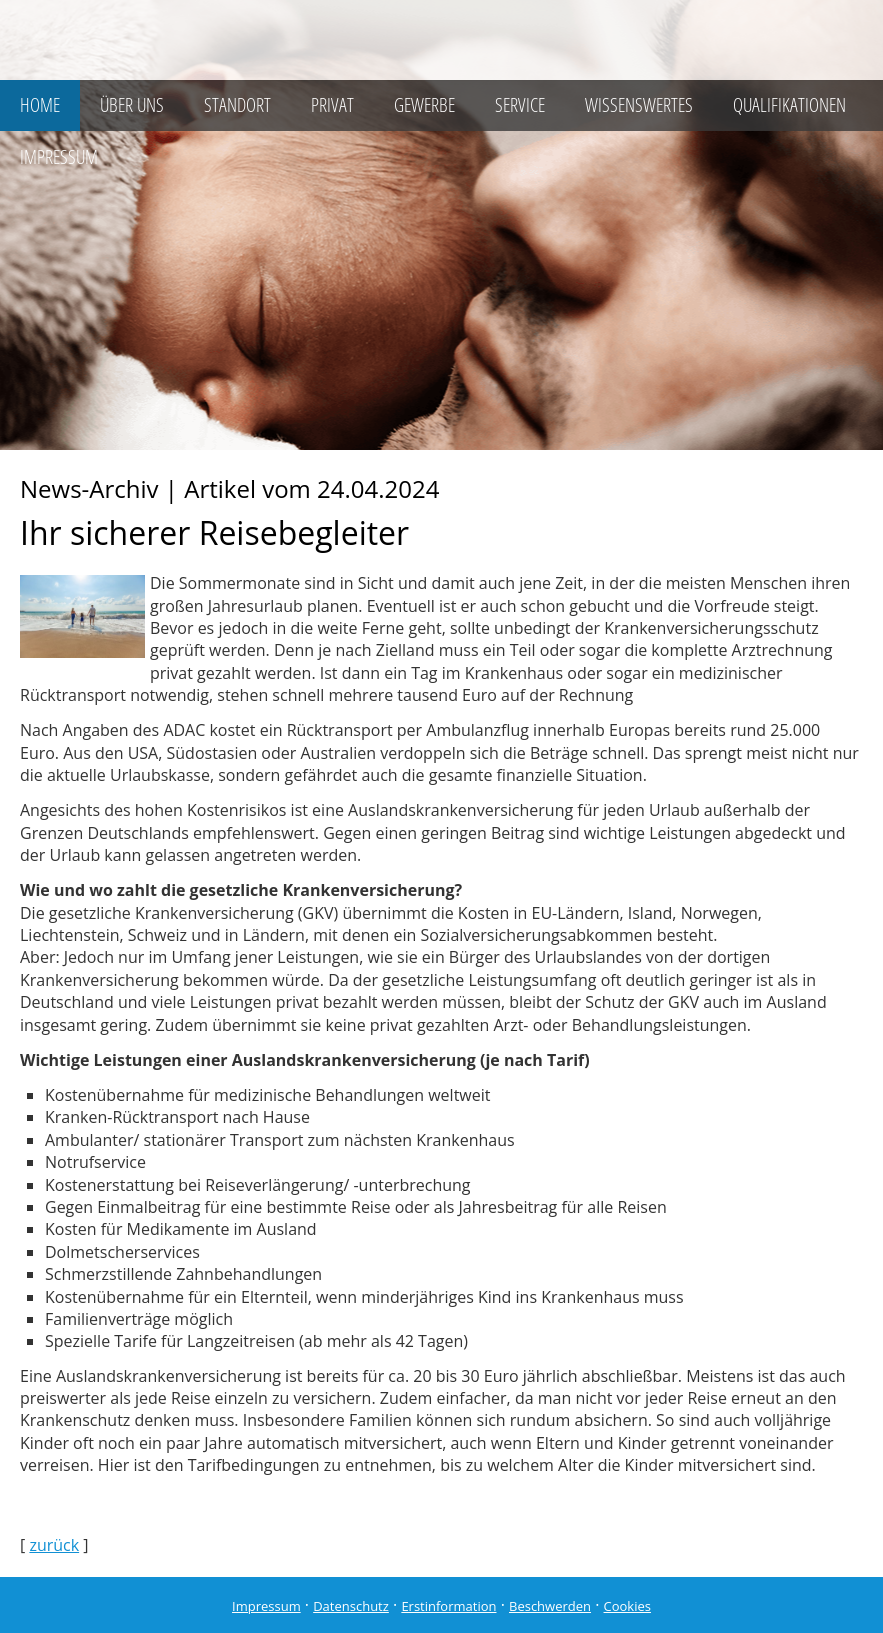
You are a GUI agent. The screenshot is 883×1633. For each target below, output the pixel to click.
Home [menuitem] (40, 105)
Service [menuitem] (520, 105)
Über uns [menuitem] (132, 105)
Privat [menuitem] (332, 105)
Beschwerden (550, 1606)
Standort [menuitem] (237, 105)
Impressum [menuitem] (59, 157)
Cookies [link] (627, 1606)
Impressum (266, 1606)
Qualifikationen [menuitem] (789, 105)
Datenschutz (351, 1606)
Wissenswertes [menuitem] (639, 105)
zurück (54, 1545)
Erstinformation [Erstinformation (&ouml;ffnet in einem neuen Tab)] (448, 1606)
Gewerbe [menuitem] (424, 105)
